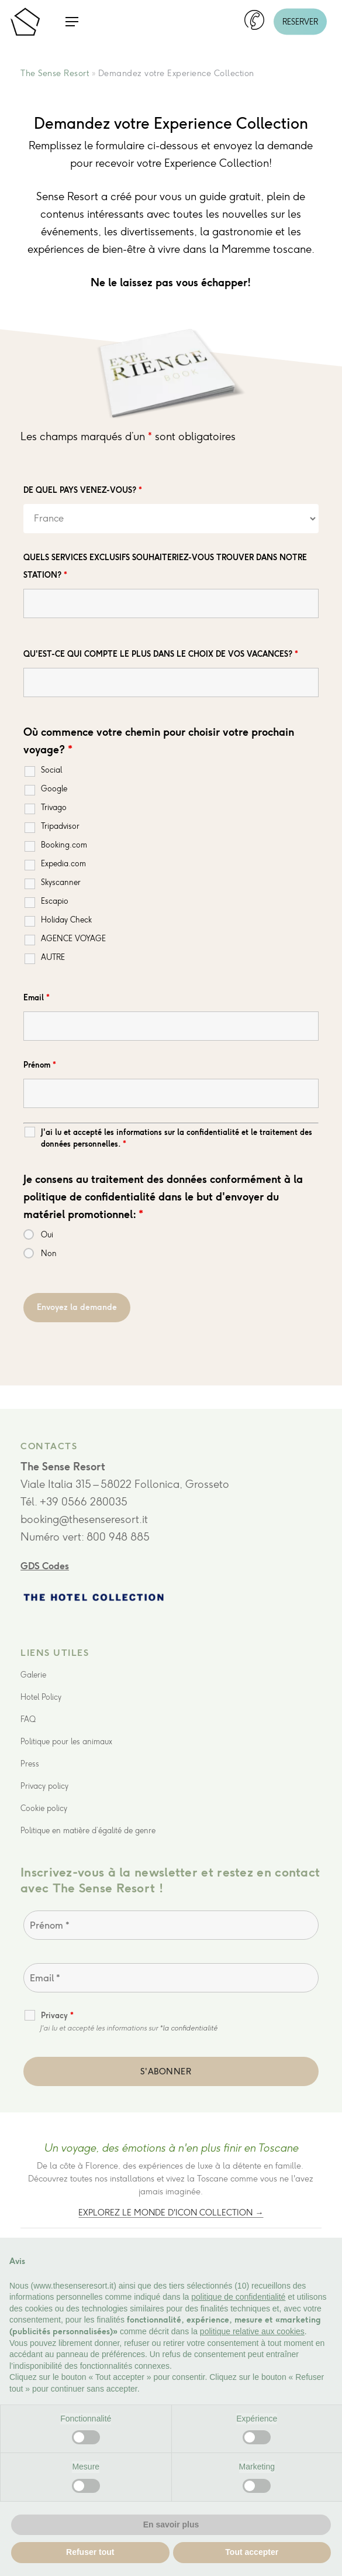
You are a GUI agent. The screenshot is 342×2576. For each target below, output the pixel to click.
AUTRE (53, 957)
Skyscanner (61, 882)
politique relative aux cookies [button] (252, 2331)
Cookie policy (43, 1808)
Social (51, 770)
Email (36, 997)
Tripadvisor (60, 826)
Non (49, 1253)
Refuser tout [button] (90, 2552)
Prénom (39, 1065)
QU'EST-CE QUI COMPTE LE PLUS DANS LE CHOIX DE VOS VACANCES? (160, 654)
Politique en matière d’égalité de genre (88, 1830)
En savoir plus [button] (171, 2524)
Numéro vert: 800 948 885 (85, 1537)
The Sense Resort (54, 73)
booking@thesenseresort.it (84, 1519)
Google (54, 788)
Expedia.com (63, 863)
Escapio (54, 901)
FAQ (28, 1719)
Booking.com (64, 845)
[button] (72, 22)
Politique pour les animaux (66, 1741)
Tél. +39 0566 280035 (73, 1501)
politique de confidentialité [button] (238, 2296)
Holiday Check (66, 919)
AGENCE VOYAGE (73, 938)
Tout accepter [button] (251, 2552)
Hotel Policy (40, 1697)
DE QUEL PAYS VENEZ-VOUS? (82, 490)
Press (29, 1763)
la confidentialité (190, 2028)
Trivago (54, 807)
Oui (47, 1234)
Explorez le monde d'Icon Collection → (170, 2213)
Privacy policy (44, 1786)
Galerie (33, 1675)
